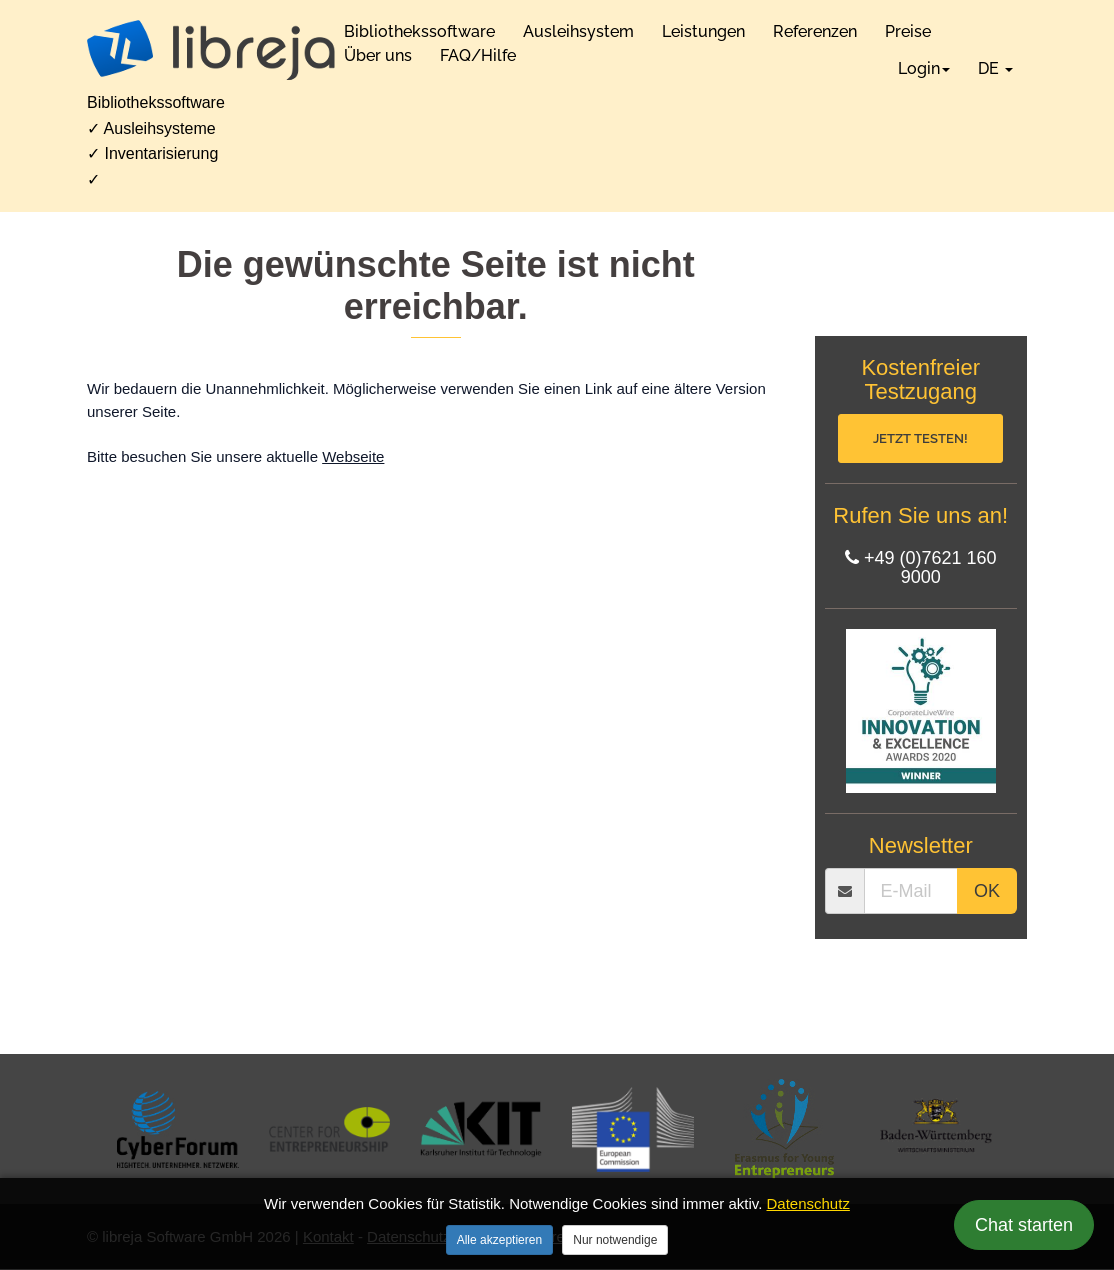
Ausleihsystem (578, 31)
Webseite (353, 456)
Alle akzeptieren (499, 1240)
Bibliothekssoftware (419, 31)
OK (987, 892)
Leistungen (703, 31)
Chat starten (1024, 1225)
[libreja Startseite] (211, 50)
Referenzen (815, 31)
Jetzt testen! (920, 438)
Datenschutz (808, 1203)
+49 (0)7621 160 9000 (921, 569)
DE (995, 68)
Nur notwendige (615, 1240)
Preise (908, 31)
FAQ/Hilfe (478, 55)
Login (924, 68)
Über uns (378, 55)
